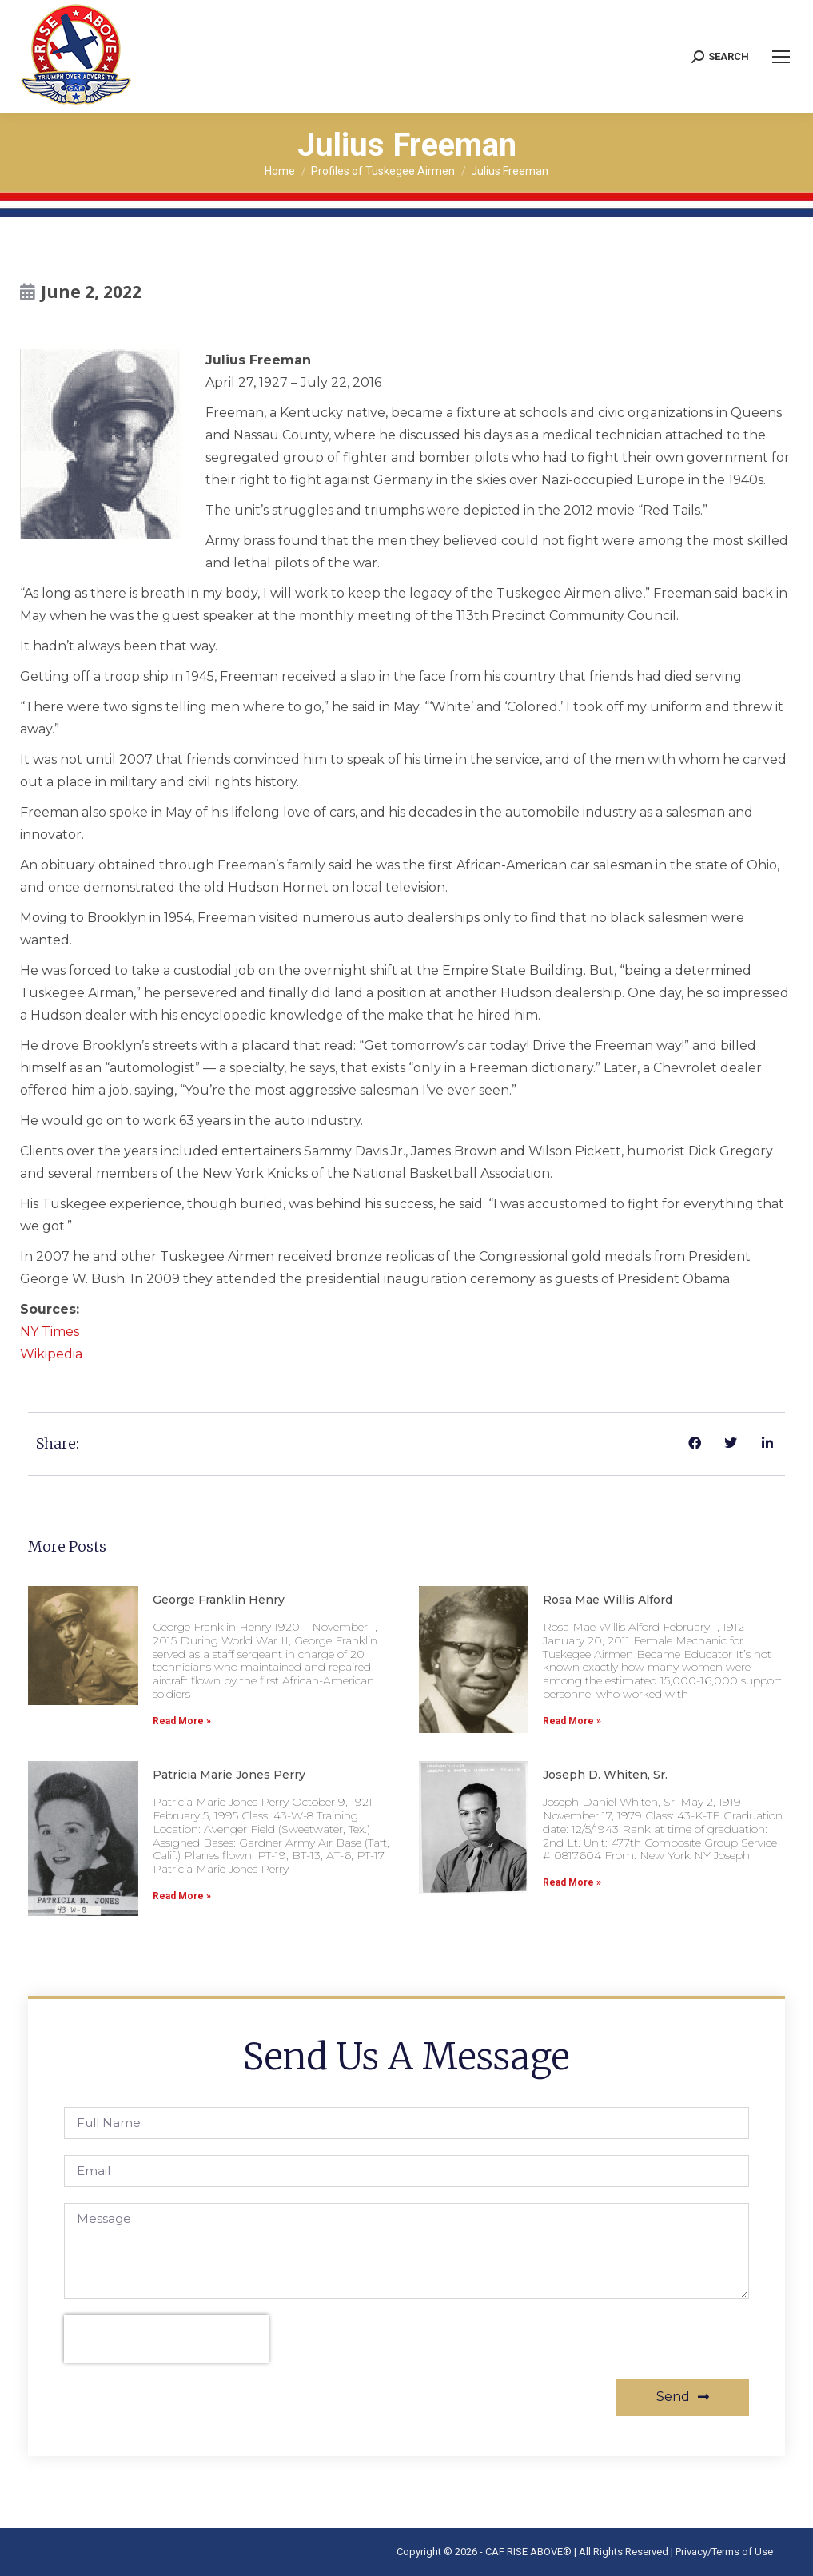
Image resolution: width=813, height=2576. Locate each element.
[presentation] (166, 2339)
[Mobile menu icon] (781, 57)
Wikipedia (51, 1354)
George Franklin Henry (219, 1599)
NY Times (49, 1331)
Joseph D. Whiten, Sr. (605, 1774)
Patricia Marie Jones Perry (229, 1774)
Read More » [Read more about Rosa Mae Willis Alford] (572, 1721)
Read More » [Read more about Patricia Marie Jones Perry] (182, 1896)
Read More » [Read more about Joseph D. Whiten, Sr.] (572, 1882)
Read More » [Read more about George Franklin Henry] (182, 1721)
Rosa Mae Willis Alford (607, 1599)
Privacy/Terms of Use (724, 2552)
